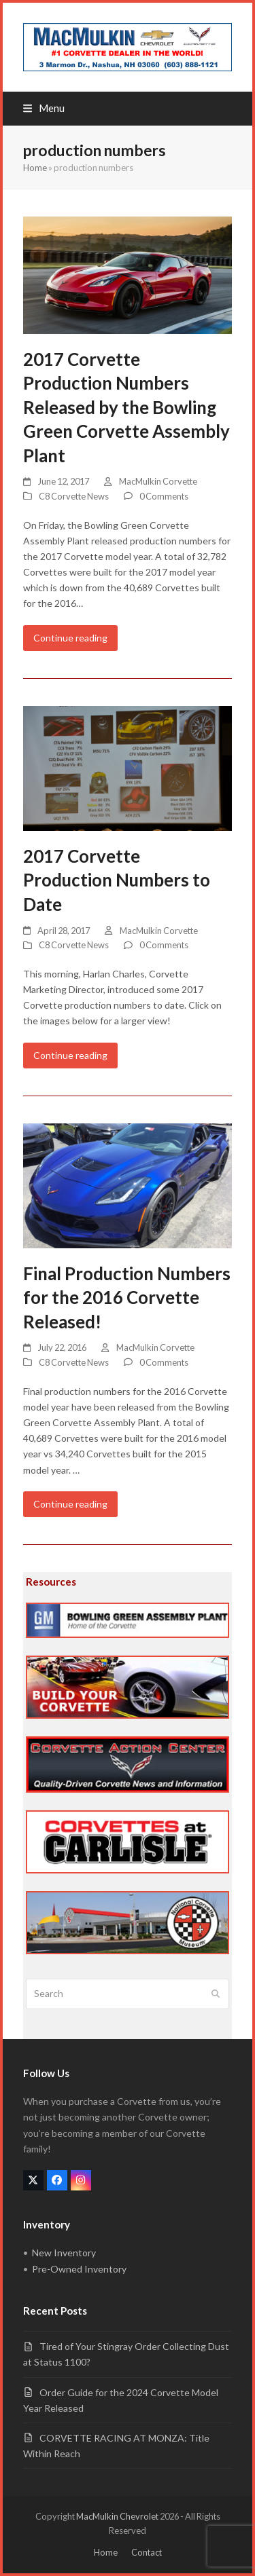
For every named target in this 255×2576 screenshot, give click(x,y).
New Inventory (64, 2252)
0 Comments (163, 496)
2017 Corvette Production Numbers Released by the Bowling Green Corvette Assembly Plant (126, 407)
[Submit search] (215, 1993)
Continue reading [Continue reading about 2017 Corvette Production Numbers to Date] (70, 1055)
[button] (44, 108)
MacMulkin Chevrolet (117, 2516)
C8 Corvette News (74, 496)
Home (35, 167)
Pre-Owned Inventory (79, 2269)
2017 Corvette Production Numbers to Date (116, 880)
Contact (146, 2552)
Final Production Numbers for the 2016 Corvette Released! (127, 1297)
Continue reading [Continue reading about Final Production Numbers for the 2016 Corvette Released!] (70, 1504)
